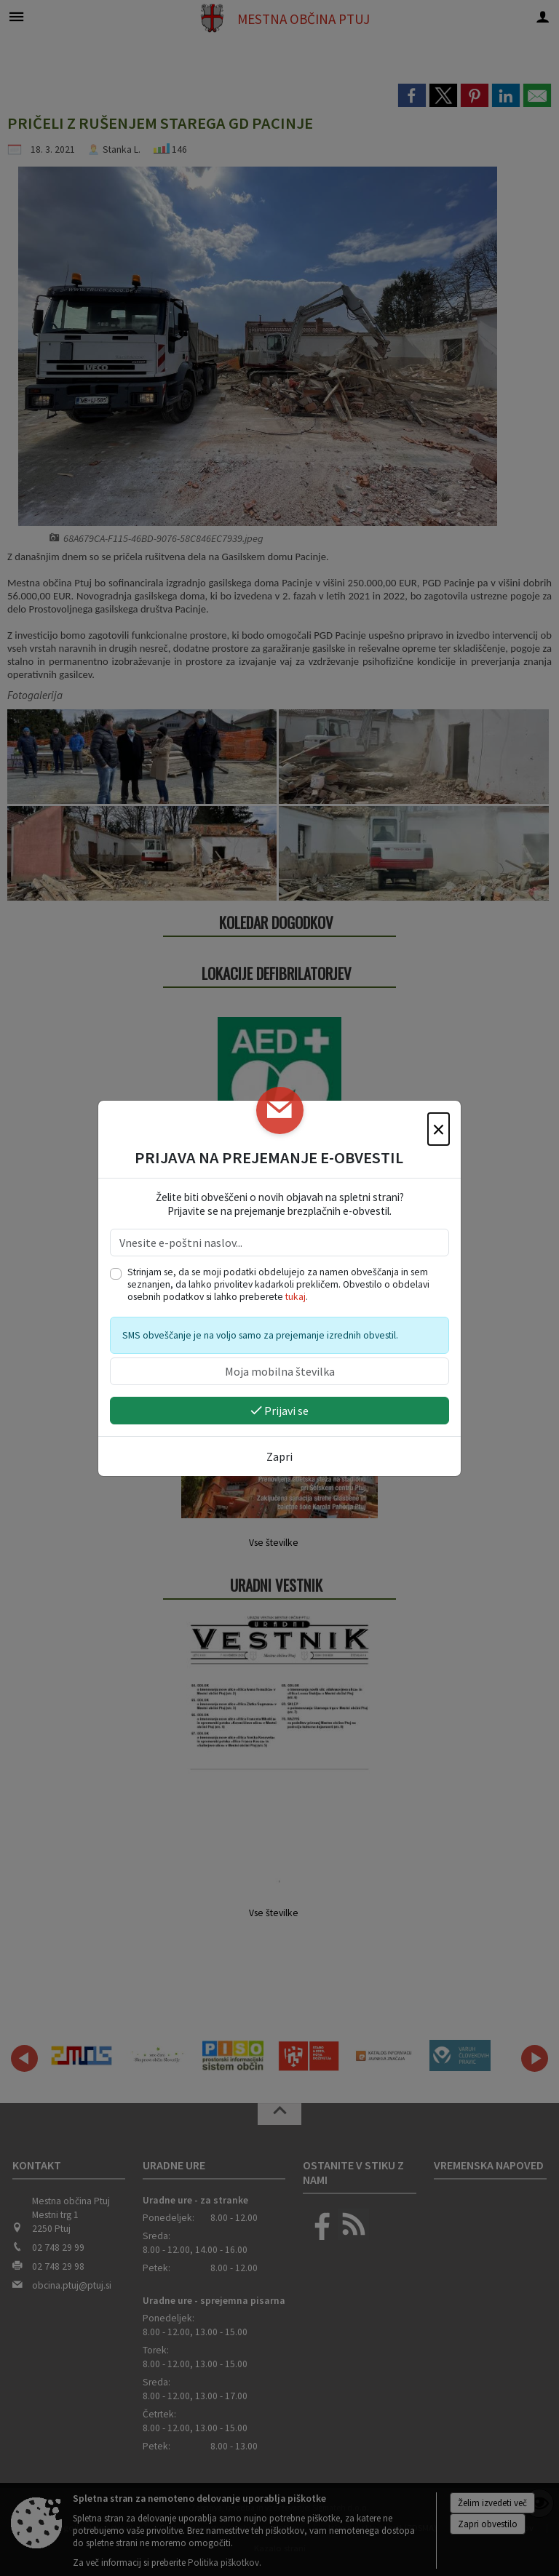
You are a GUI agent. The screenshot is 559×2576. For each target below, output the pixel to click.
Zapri (279, 1456)
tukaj (295, 1297)
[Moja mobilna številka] (279, 1371)
